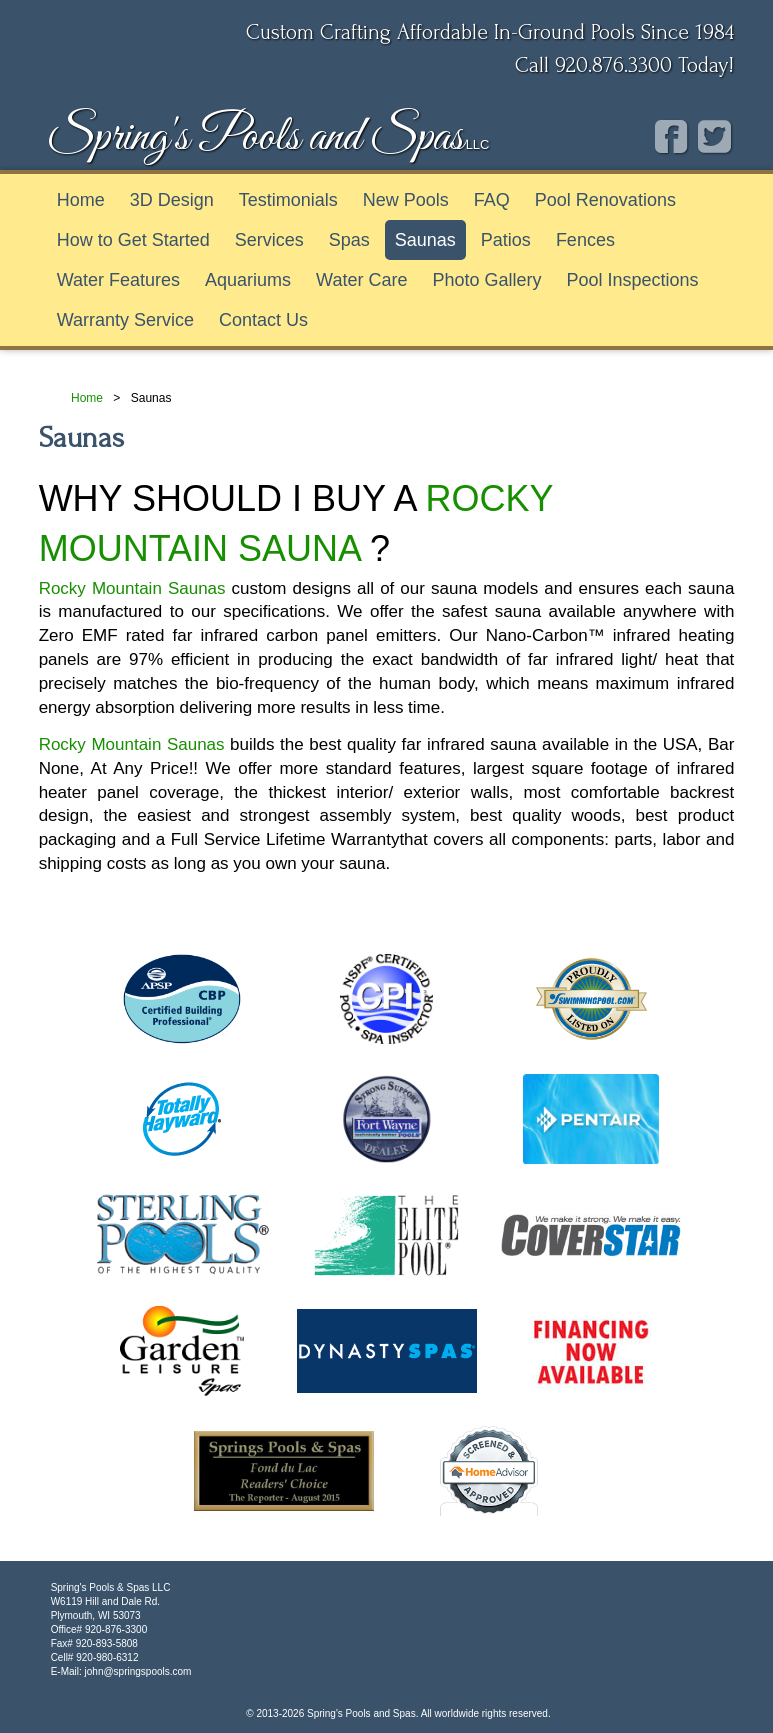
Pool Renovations (605, 200)
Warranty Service (125, 320)
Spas (349, 240)
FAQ (492, 200)
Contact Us (263, 320)
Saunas (425, 240)
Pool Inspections (632, 280)
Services (269, 240)
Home (81, 200)
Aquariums (248, 280)
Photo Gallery (486, 280)
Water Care (361, 280)
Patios (506, 240)
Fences (585, 240)
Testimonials (288, 200)
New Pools (406, 200)
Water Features (118, 280)
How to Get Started (133, 240)
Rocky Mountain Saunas (132, 588)
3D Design (172, 200)
